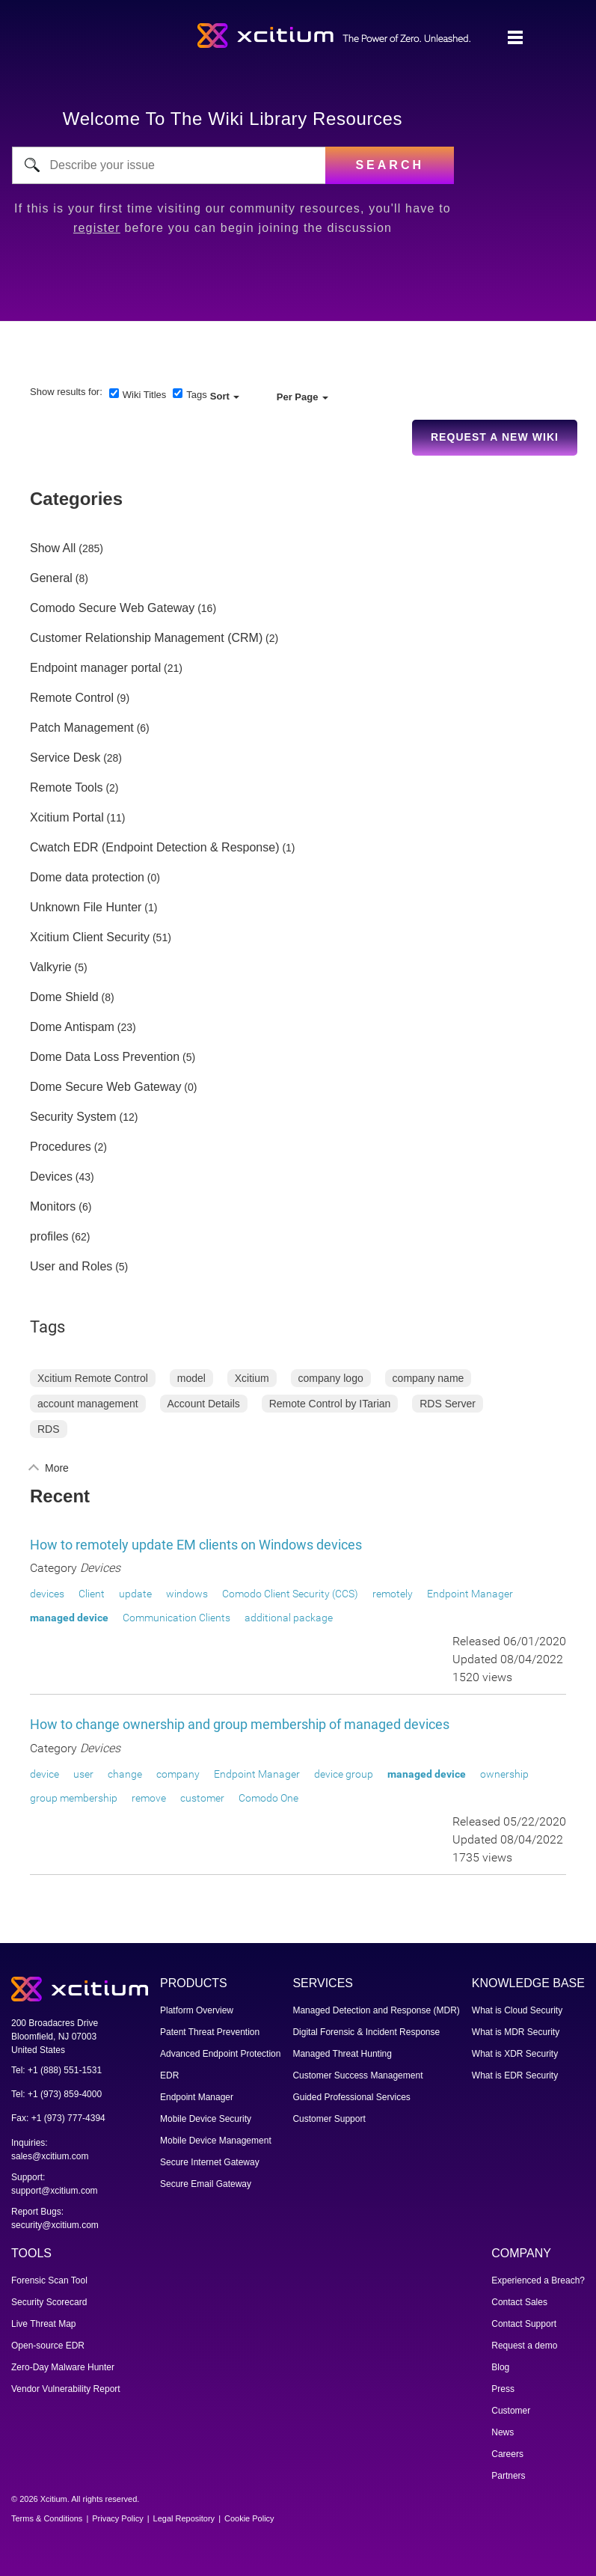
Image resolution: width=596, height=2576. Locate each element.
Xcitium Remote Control (92, 1378)
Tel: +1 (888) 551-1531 (56, 2070)
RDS (48, 1429)
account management (87, 1404)
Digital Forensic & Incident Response (366, 2032)
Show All (53, 548)
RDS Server (448, 1404)
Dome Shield (64, 997)
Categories (76, 499)
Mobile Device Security (205, 2119)
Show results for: (66, 391)
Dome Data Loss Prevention (104, 1057)
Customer (510, 2410)
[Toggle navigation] (515, 38)
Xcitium (252, 1378)
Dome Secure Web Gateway (105, 1087)
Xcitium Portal (67, 818)
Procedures (60, 1147)
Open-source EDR (48, 2345)
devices (47, 1594)
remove (149, 1798)
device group (343, 1774)
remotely (392, 1594)
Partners (508, 2476)
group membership (73, 1798)
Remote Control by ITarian (330, 1404)
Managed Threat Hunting (342, 2054)
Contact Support (523, 2324)
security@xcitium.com (55, 2225)
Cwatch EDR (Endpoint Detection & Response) (155, 848)
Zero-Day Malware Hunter (62, 2367)
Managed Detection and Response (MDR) (375, 2010)
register (96, 227)
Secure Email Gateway (205, 2184)
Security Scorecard (49, 2302)
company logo (330, 1378)
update (135, 1594)
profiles (49, 1237)
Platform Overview (196, 2010)
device (44, 1774)
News (502, 2432)
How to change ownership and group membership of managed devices (239, 1724)
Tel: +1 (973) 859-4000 (56, 2094)
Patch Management (82, 728)
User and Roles (71, 1267)
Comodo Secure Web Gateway (112, 608)
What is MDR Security (515, 2032)
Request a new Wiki (495, 437)
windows (187, 1594)
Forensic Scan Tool (49, 2280)
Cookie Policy (249, 2518)
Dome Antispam (72, 1027)
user (83, 1774)
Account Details (204, 1404)
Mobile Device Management (215, 2140)
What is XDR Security (515, 2054)
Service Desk (65, 758)
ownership (504, 1774)
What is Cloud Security (517, 2010)
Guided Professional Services (351, 2097)
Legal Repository (184, 2518)
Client (92, 1594)
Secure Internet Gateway (209, 2162)
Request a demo (524, 2345)
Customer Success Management (357, 2075)
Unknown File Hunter (85, 908)
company (178, 1774)
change (125, 1774)
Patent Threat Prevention (209, 2032)
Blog (500, 2367)
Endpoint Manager (470, 1594)
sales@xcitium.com (50, 2156)
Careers (507, 2454)
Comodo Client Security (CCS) (290, 1594)
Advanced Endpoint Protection (220, 2054)
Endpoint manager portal (95, 668)
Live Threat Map (43, 2324)
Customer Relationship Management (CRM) (146, 638)
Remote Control (72, 698)
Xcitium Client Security (90, 937)
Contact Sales (519, 2302)
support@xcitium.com (54, 2190)
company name (428, 1378)
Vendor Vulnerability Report (65, 2389)
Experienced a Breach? (538, 2280)
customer (202, 1798)
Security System (73, 1117)
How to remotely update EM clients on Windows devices (196, 1544)
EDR (169, 2075)
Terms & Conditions (46, 2518)
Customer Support (328, 2119)
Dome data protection (87, 878)
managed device (69, 1618)
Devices (51, 1177)
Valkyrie (51, 967)
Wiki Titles (145, 394)
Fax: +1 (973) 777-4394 (58, 2118)
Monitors (53, 1207)
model (191, 1378)
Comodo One (268, 1798)
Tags (196, 394)
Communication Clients (176, 1618)
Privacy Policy (117, 2518)
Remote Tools (66, 788)
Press (502, 2389)
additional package (289, 1618)
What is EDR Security (515, 2075)
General (51, 578)
